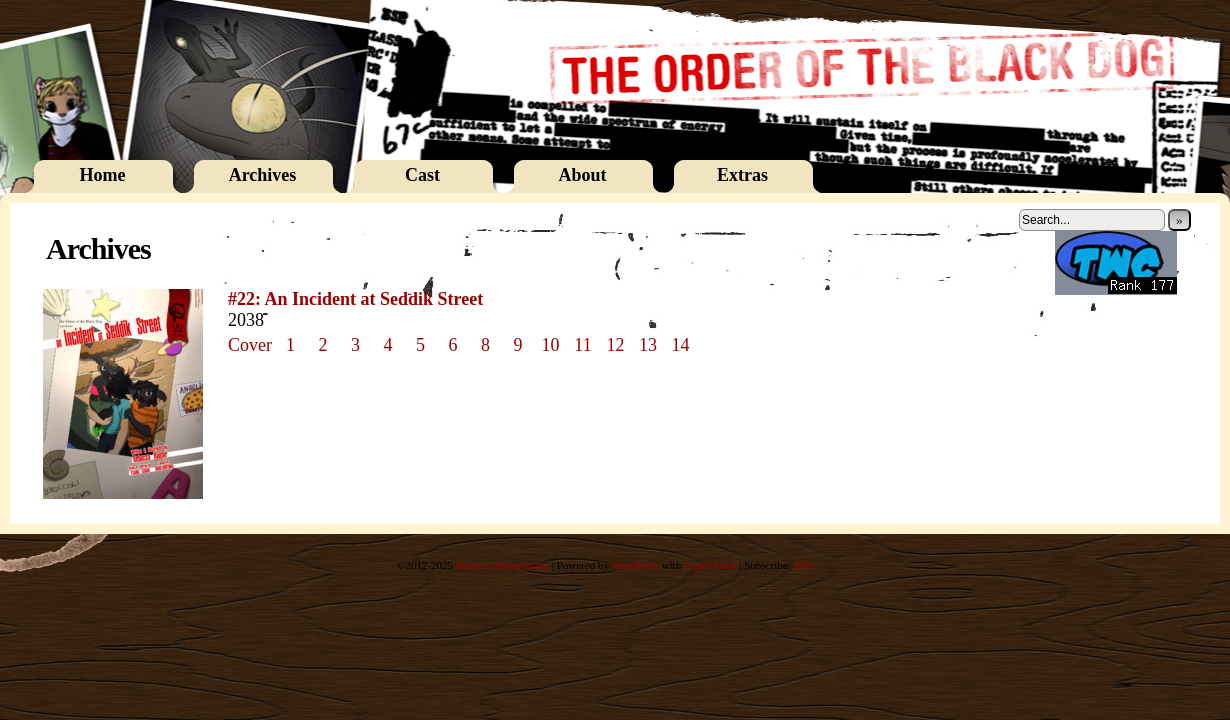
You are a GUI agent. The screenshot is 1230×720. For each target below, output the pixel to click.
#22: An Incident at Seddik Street (355, 299)
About (582, 175)
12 (616, 345)
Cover (250, 345)
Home (103, 175)
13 (648, 345)
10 (551, 345)
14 (681, 345)
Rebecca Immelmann (502, 565)
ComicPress (710, 565)
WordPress (634, 565)
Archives (263, 175)
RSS (803, 565)
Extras (742, 175)
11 (582, 345)
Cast (422, 175)
